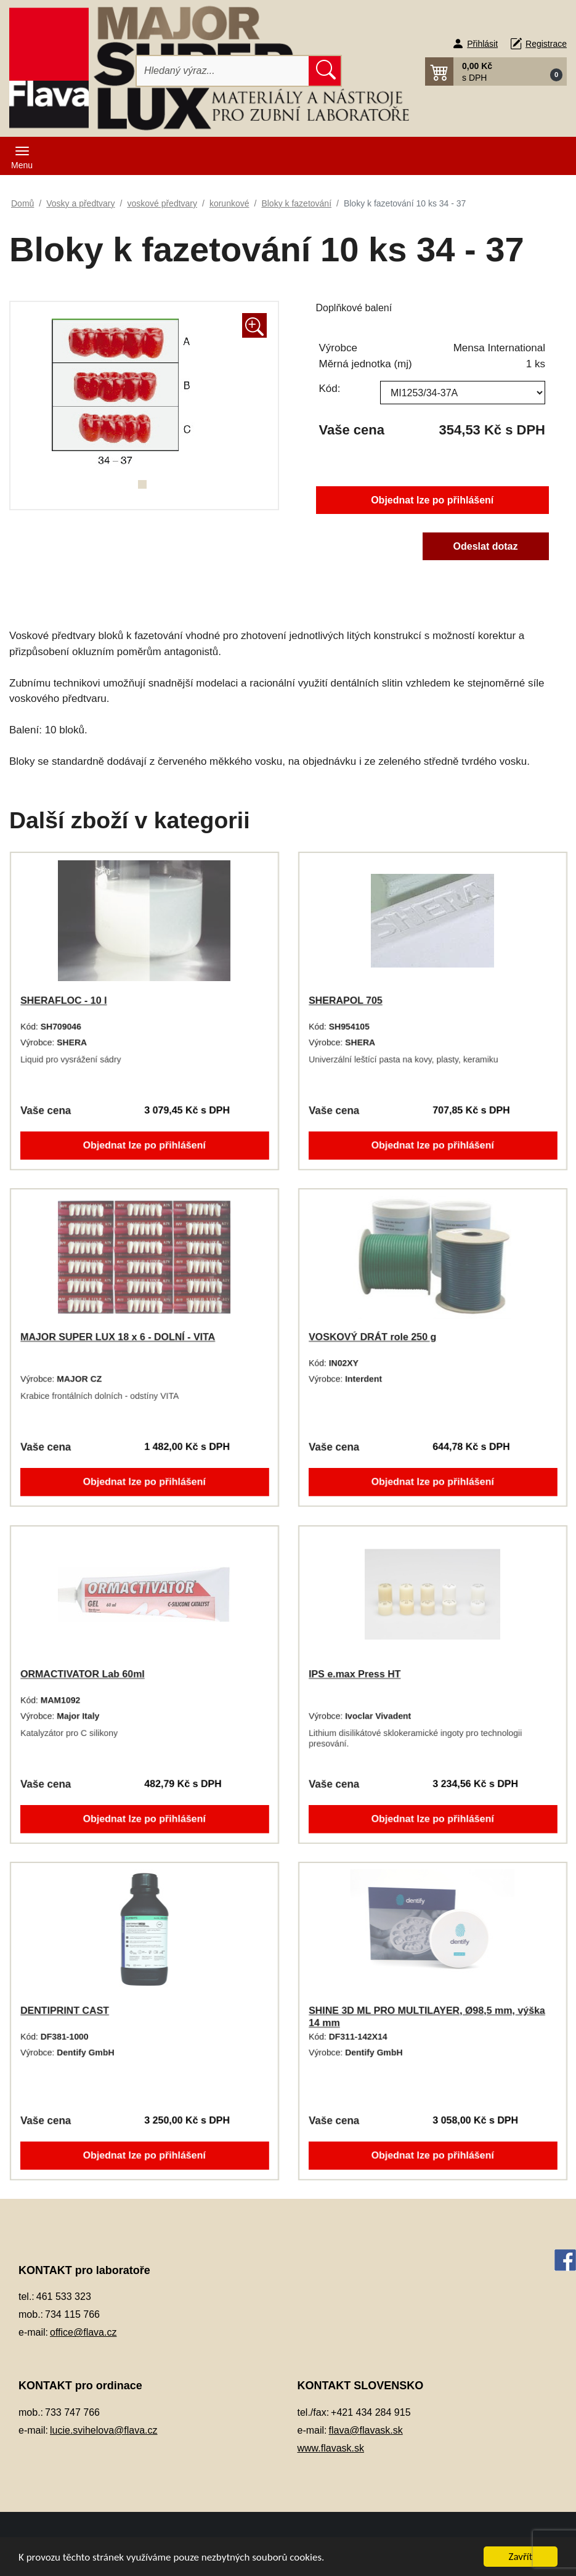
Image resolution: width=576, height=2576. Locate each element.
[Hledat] (223, 71)
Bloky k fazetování (296, 203)
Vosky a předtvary (80, 203)
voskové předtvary (162, 203)
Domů (22, 203)
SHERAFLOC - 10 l (60, 1000)
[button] (496, 71)
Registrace (546, 44)
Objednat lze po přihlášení (432, 499)
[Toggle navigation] (22, 156)
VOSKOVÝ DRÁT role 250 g (370, 1336)
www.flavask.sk (331, 2448)
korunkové (229, 203)
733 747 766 (72, 2412)
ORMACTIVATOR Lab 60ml (80, 1673)
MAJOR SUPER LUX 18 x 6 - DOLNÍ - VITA (116, 1336)
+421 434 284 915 (370, 2412)
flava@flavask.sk (366, 2430)
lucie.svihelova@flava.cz (104, 2430)
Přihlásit (482, 44)
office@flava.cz (83, 2332)
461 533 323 (63, 2296)
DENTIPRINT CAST (62, 2010)
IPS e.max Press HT (352, 1673)
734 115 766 (72, 2314)
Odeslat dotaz (488, 547)
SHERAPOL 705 (342, 1000)
